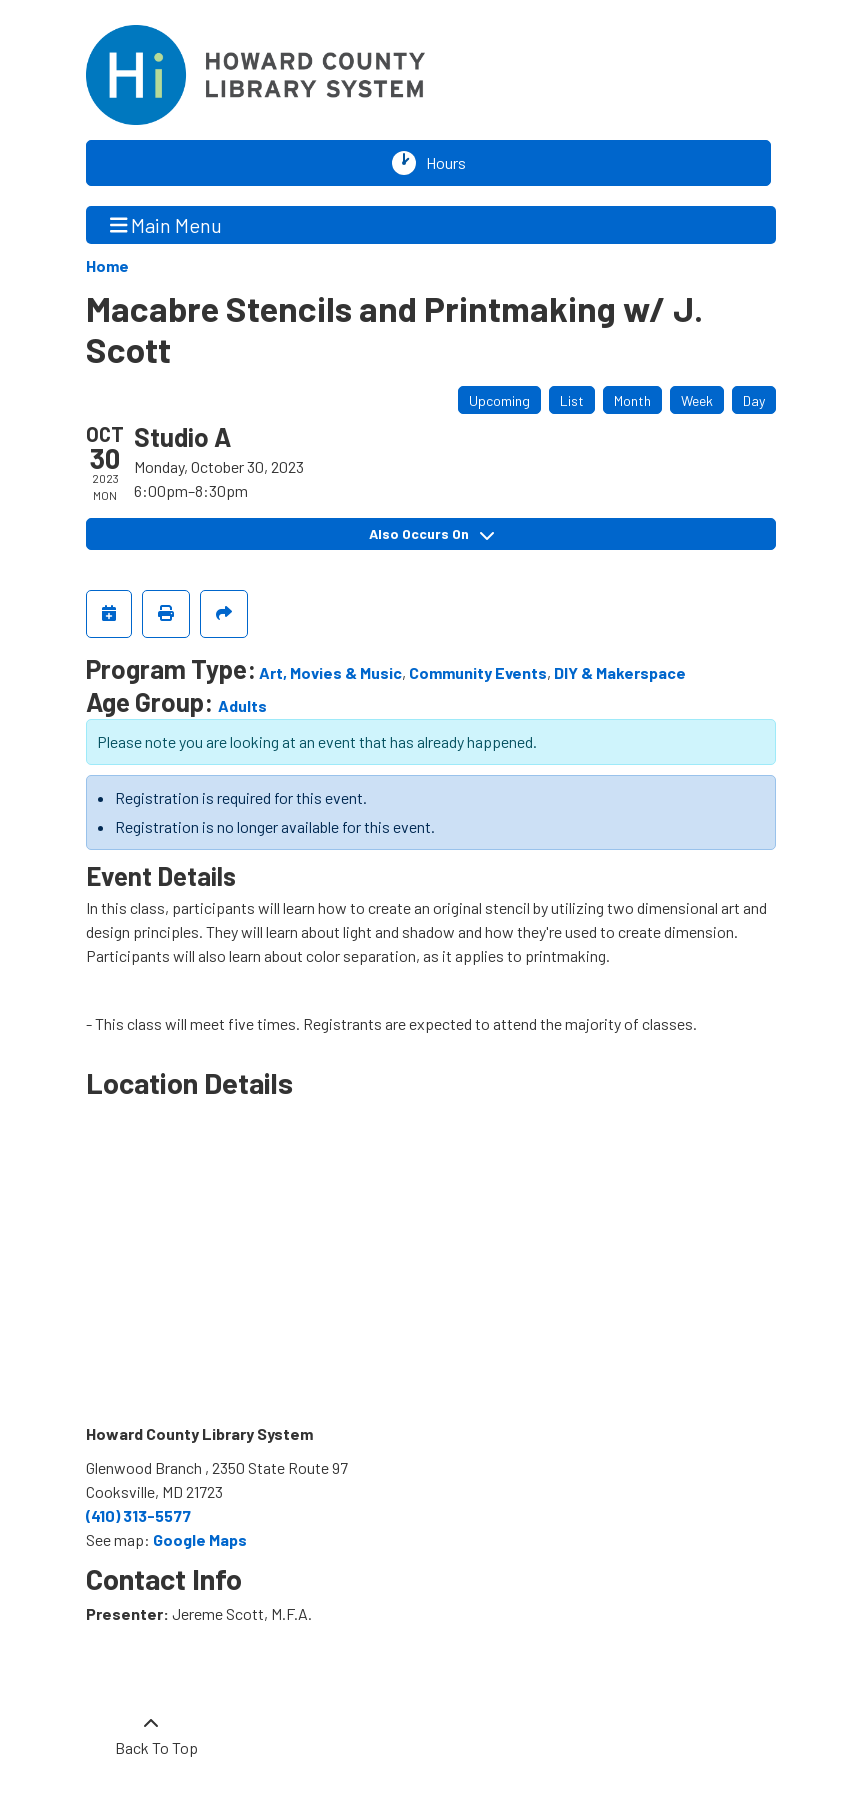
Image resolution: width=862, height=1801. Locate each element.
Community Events (478, 672)
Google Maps (200, 1539)
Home (107, 265)
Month (632, 400)
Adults (242, 705)
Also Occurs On (431, 533)
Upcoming (499, 400)
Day (754, 400)
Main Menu (166, 224)
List (572, 400)
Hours (450, 163)
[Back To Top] (151, 1736)
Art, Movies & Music (330, 672)
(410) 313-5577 (138, 1515)
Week (697, 400)
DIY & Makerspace (620, 672)
